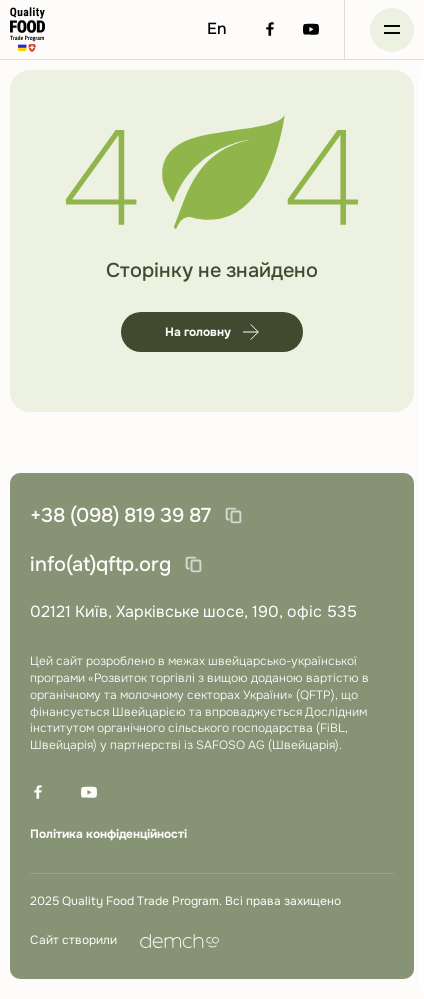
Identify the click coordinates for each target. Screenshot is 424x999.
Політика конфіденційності (108, 834)
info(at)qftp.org (100, 564)
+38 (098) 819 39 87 (120, 515)
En (217, 28)
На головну (212, 332)
